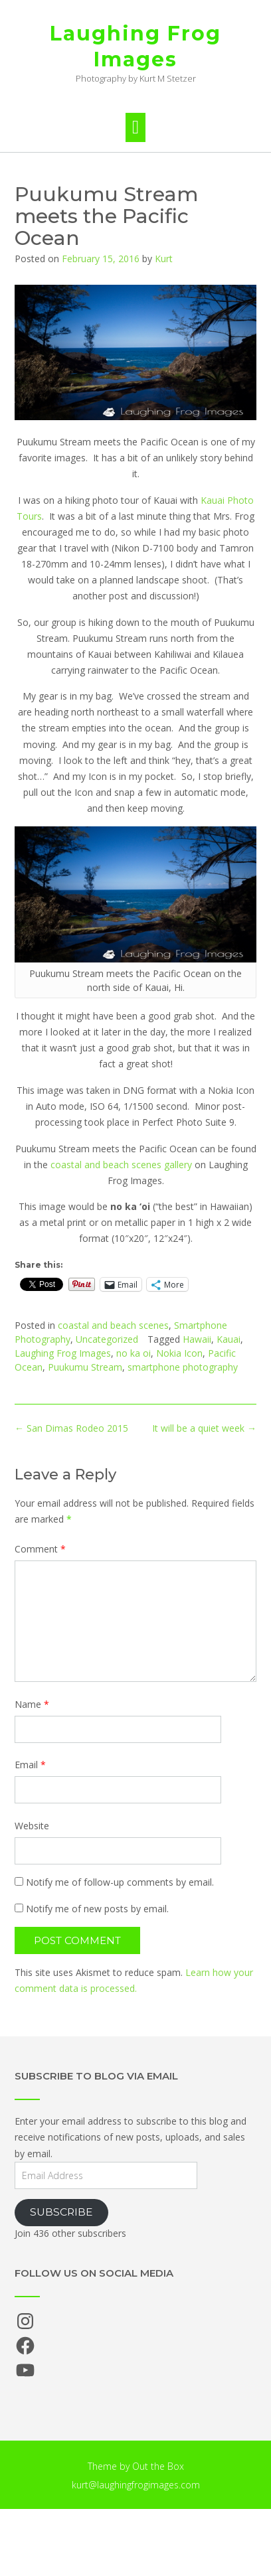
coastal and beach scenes (113, 1325)
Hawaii (197, 1339)
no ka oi (133, 1353)
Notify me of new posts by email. (97, 1908)
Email (30, 1764)
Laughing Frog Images (135, 46)
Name (32, 1704)
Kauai (228, 1339)
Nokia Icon (179, 1353)
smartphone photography (183, 1367)
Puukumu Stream (85, 1367)
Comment (40, 1549)
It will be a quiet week (204, 1428)
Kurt (164, 258)
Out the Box (158, 2466)
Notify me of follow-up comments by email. (120, 1882)
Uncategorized (107, 1339)
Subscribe (61, 2212)
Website (32, 1825)
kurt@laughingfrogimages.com (136, 2484)
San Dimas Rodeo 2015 (71, 1428)
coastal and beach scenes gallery (121, 1164)
